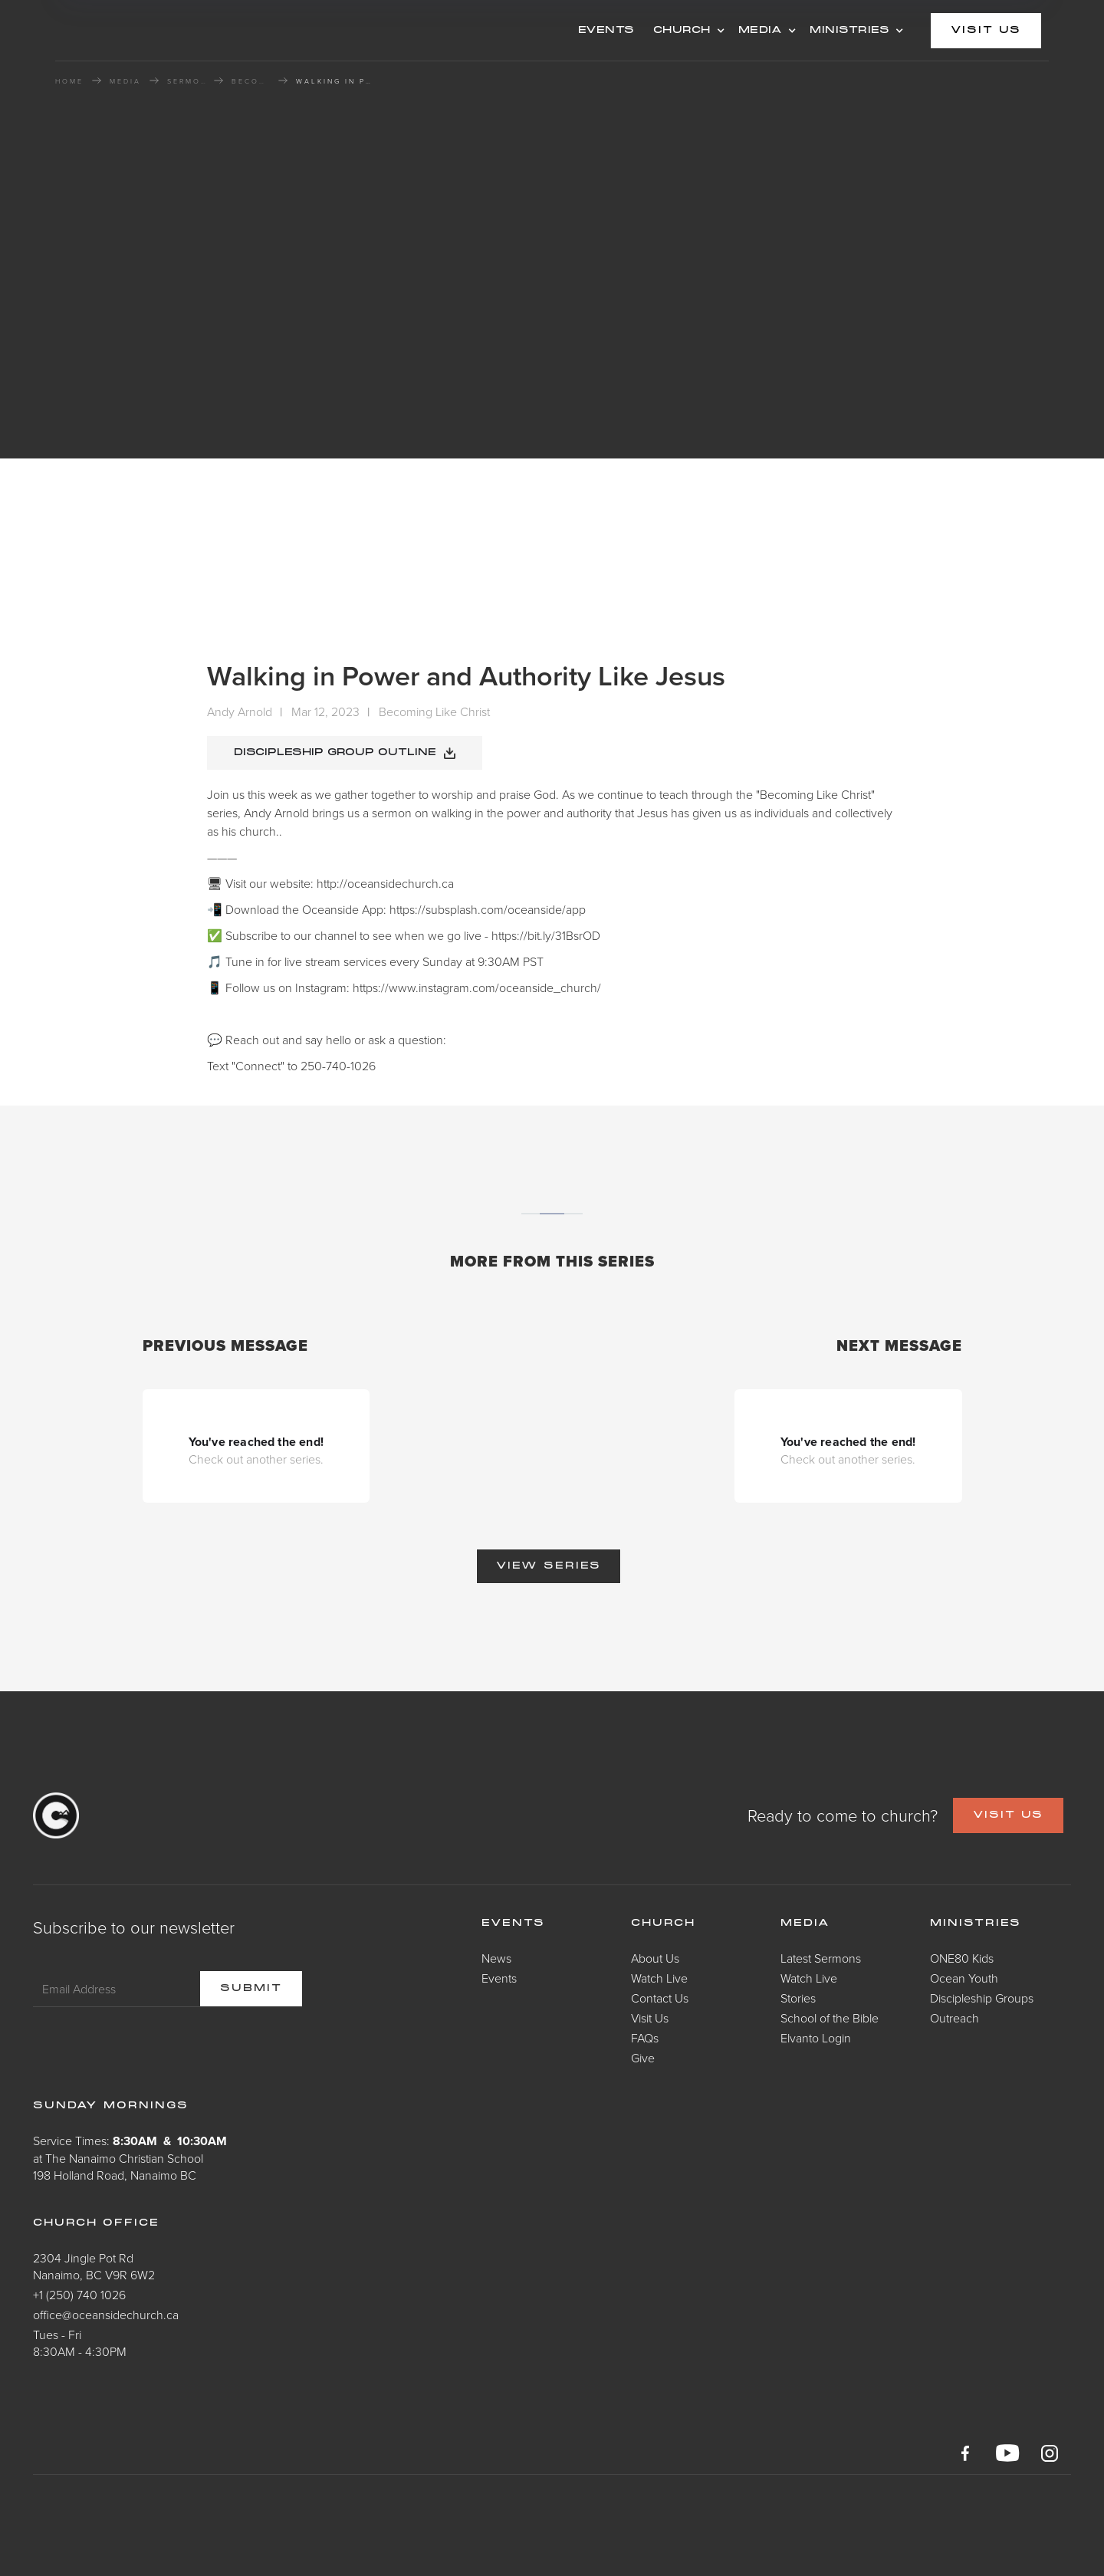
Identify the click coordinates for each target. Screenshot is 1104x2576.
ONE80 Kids (962, 1958)
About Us (655, 1958)
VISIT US (1008, 1815)
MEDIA (760, 30)
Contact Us (659, 1998)
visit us (986, 30)
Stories (798, 1998)
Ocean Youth (964, 1978)
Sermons (186, 81)
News (496, 1958)
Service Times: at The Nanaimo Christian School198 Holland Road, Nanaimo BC (130, 2157)
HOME (69, 81)
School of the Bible (829, 2017)
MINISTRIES (849, 30)
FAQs (645, 2037)
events (606, 30)
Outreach (954, 2017)
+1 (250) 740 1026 (79, 2294)
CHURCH (682, 30)
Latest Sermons (820, 1958)
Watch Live (659, 1978)
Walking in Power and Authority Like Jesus (334, 81)
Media (805, 1923)
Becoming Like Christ (251, 81)
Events (499, 1978)
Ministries (975, 1923)
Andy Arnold (239, 711)
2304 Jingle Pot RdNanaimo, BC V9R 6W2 (94, 2266)
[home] (178, 30)
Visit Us (650, 2017)
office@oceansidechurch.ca (106, 2314)
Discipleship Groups (981, 1998)
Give (643, 2057)
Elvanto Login (815, 2037)
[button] (686, 30)
